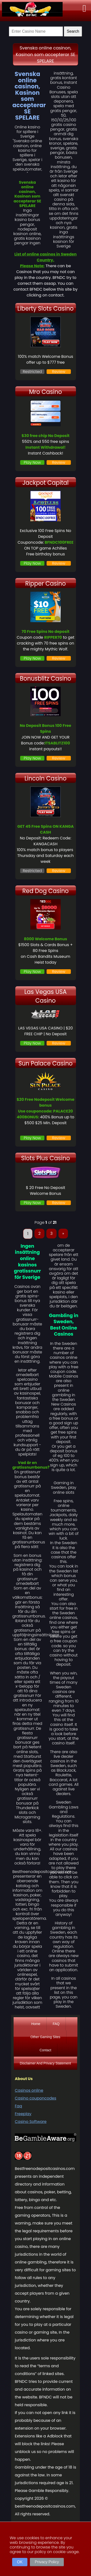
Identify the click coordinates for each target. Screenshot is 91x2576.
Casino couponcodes (35, 2098)
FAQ (56, 2024)
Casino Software (31, 2121)
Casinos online (29, 2090)
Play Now (32, 462)
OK (20, 2562)
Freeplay (23, 2114)
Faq (18, 2106)
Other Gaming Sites (45, 2037)
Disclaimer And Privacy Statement (45, 2063)
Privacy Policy (47, 2562)
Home (35, 2024)
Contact (45, 2050)
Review (59, 371)
